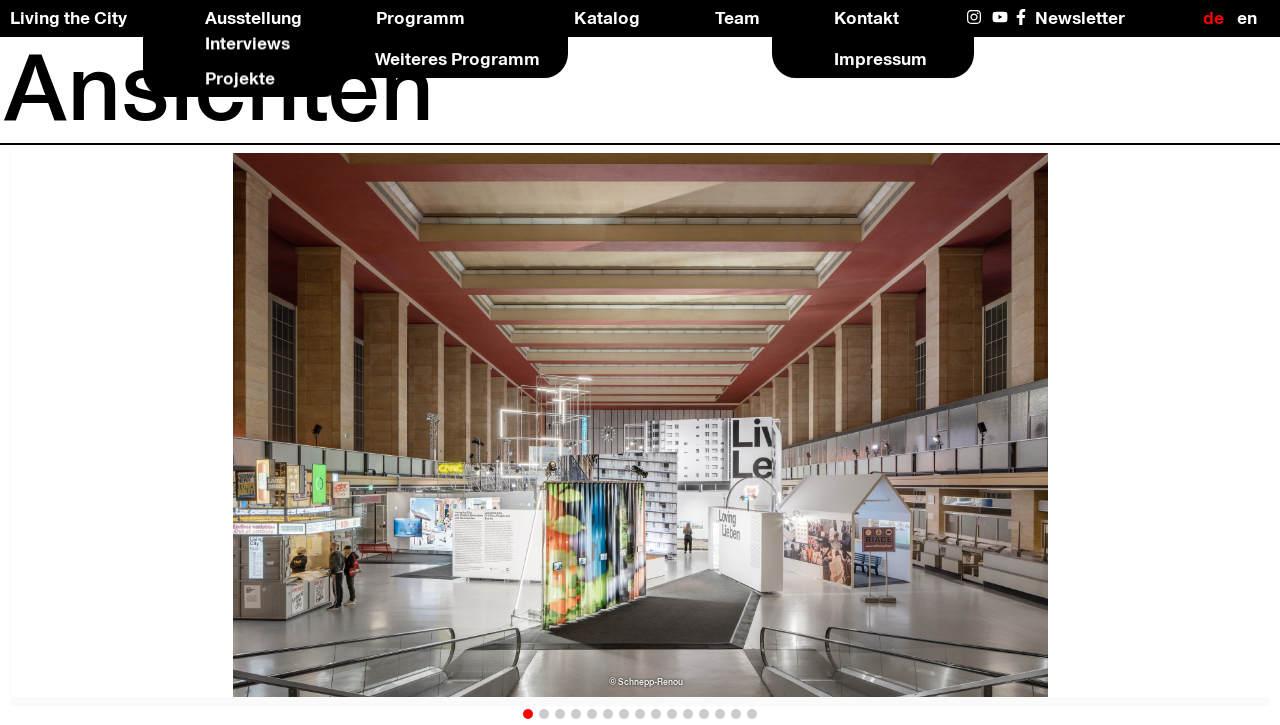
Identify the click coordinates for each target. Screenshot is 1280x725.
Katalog (607, 17)
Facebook (1025, 17)
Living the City (68, 18)
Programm (420, 17)
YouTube (1001, 17)
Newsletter (1080, 17)
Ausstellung (253, 17)
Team (737, 17)
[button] (528, 714)
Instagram (976, 17)
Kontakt (866, 17)
